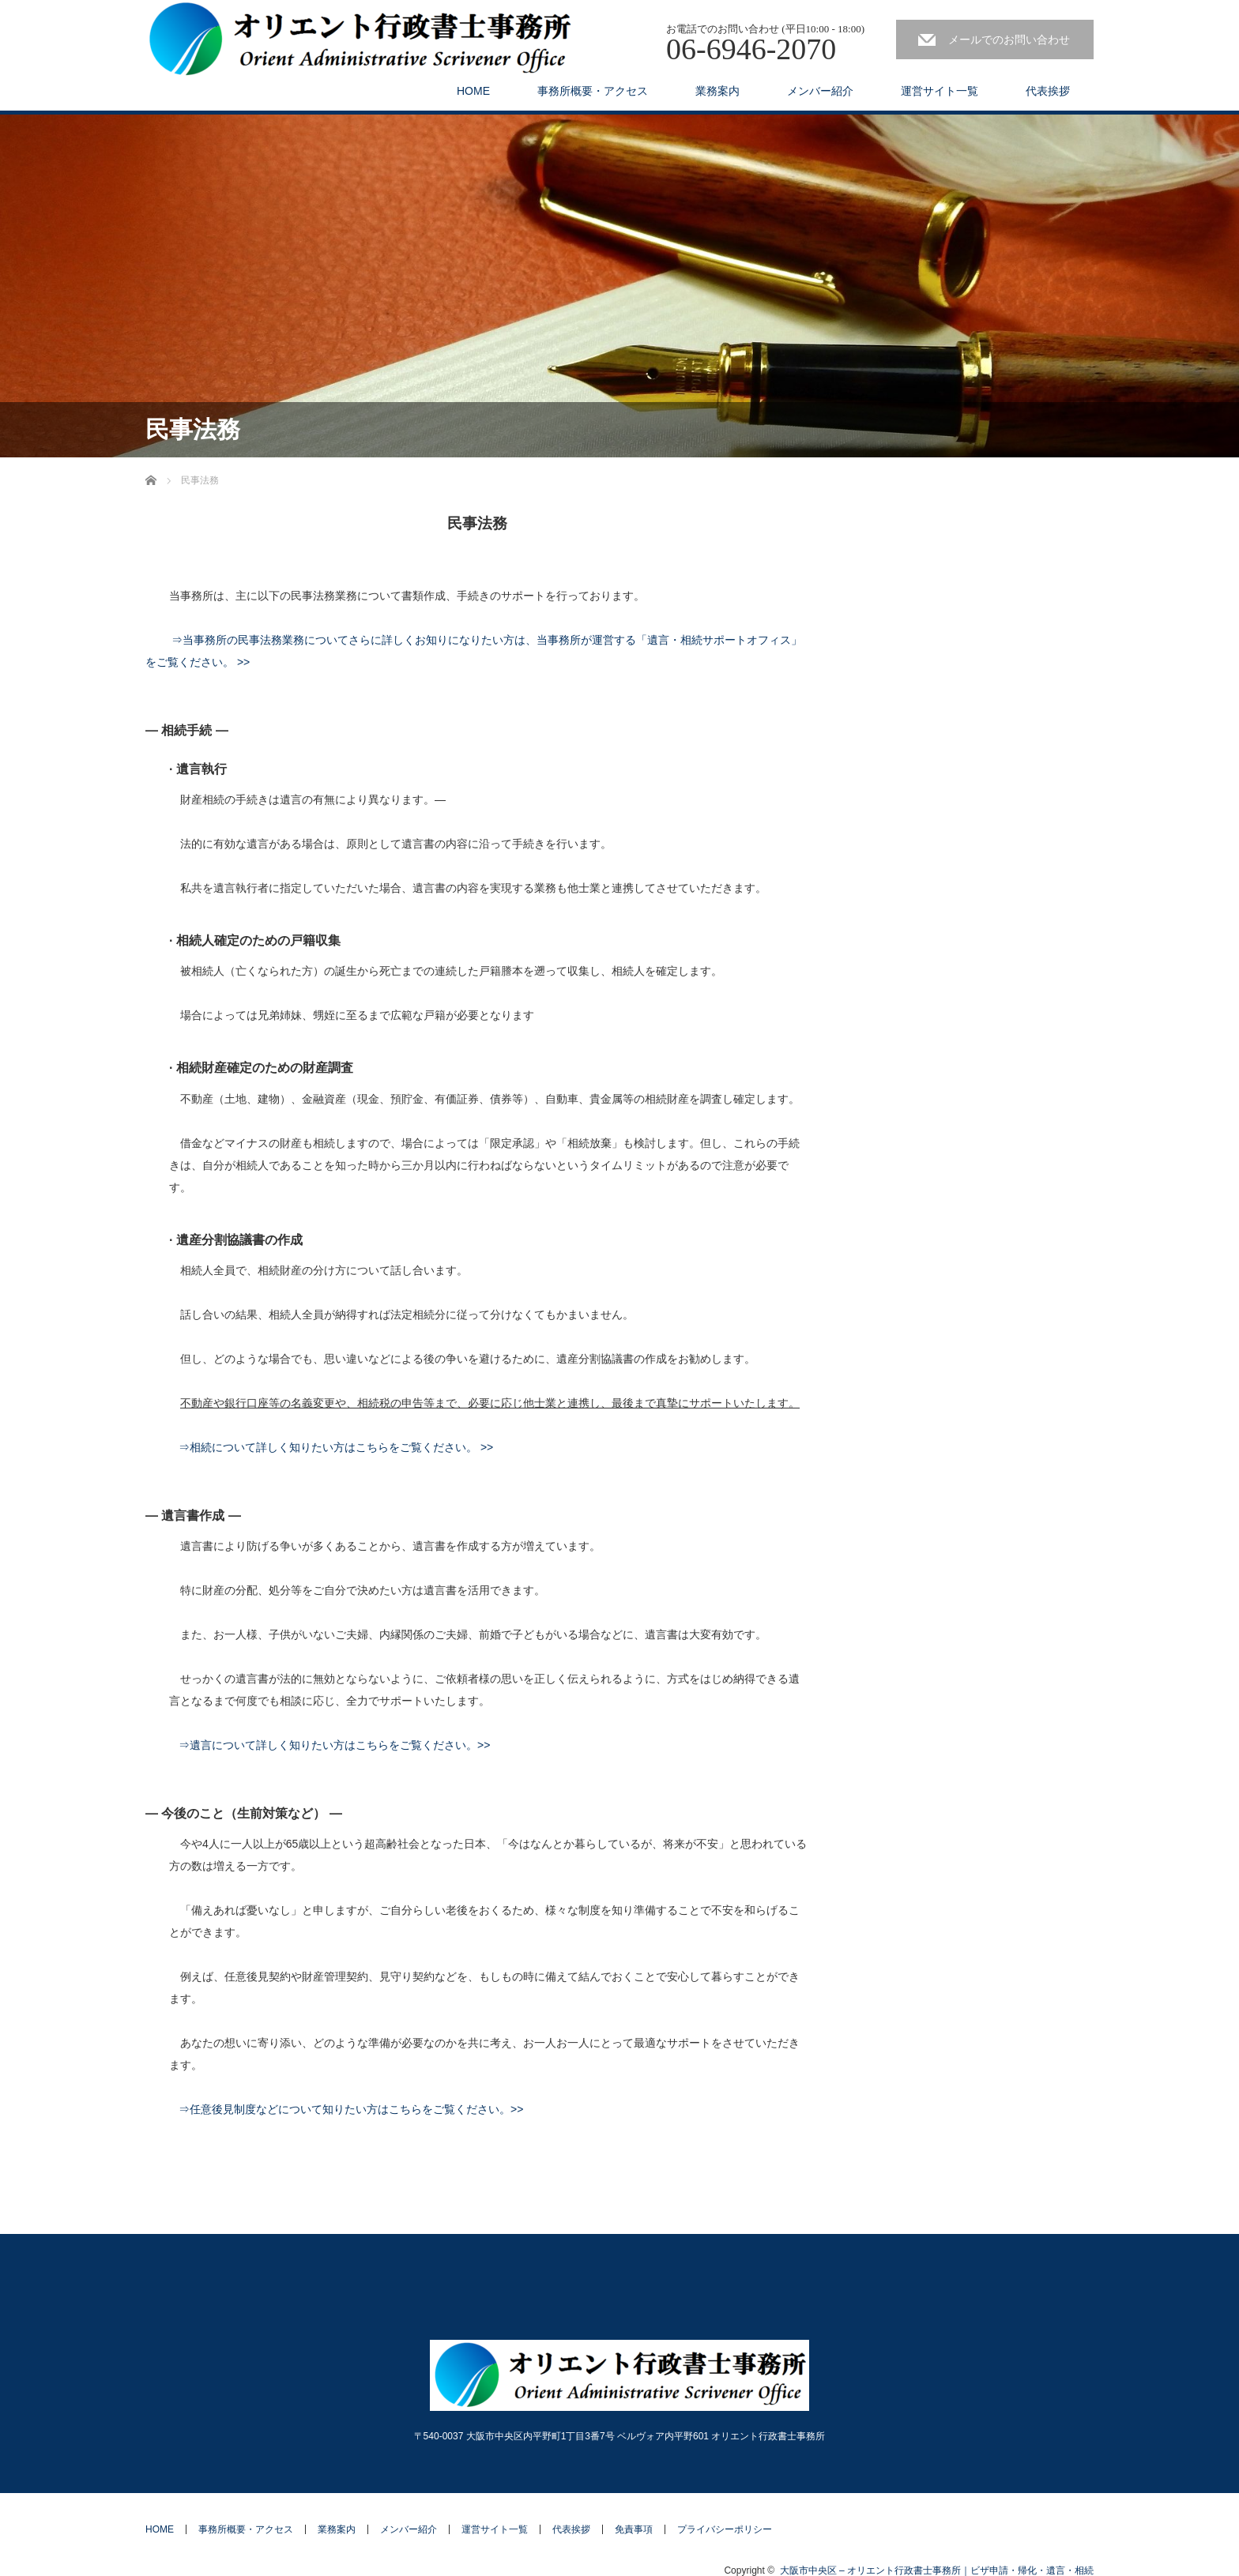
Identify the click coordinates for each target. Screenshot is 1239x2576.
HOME (473, 91)
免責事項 (634, 2529)
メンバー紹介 (820, 91)
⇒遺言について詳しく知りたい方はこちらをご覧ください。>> (334, 1745)
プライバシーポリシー (724, 2529)
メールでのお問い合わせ (1009, 39)
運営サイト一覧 (939, 91)
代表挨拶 (1048, 91)
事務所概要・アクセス (592, 91)
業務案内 (717, 91)
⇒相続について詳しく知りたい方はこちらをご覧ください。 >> (336, 1447)
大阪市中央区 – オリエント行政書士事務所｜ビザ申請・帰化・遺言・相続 (937, 2570)
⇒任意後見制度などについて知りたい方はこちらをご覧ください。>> (351, 2109)
